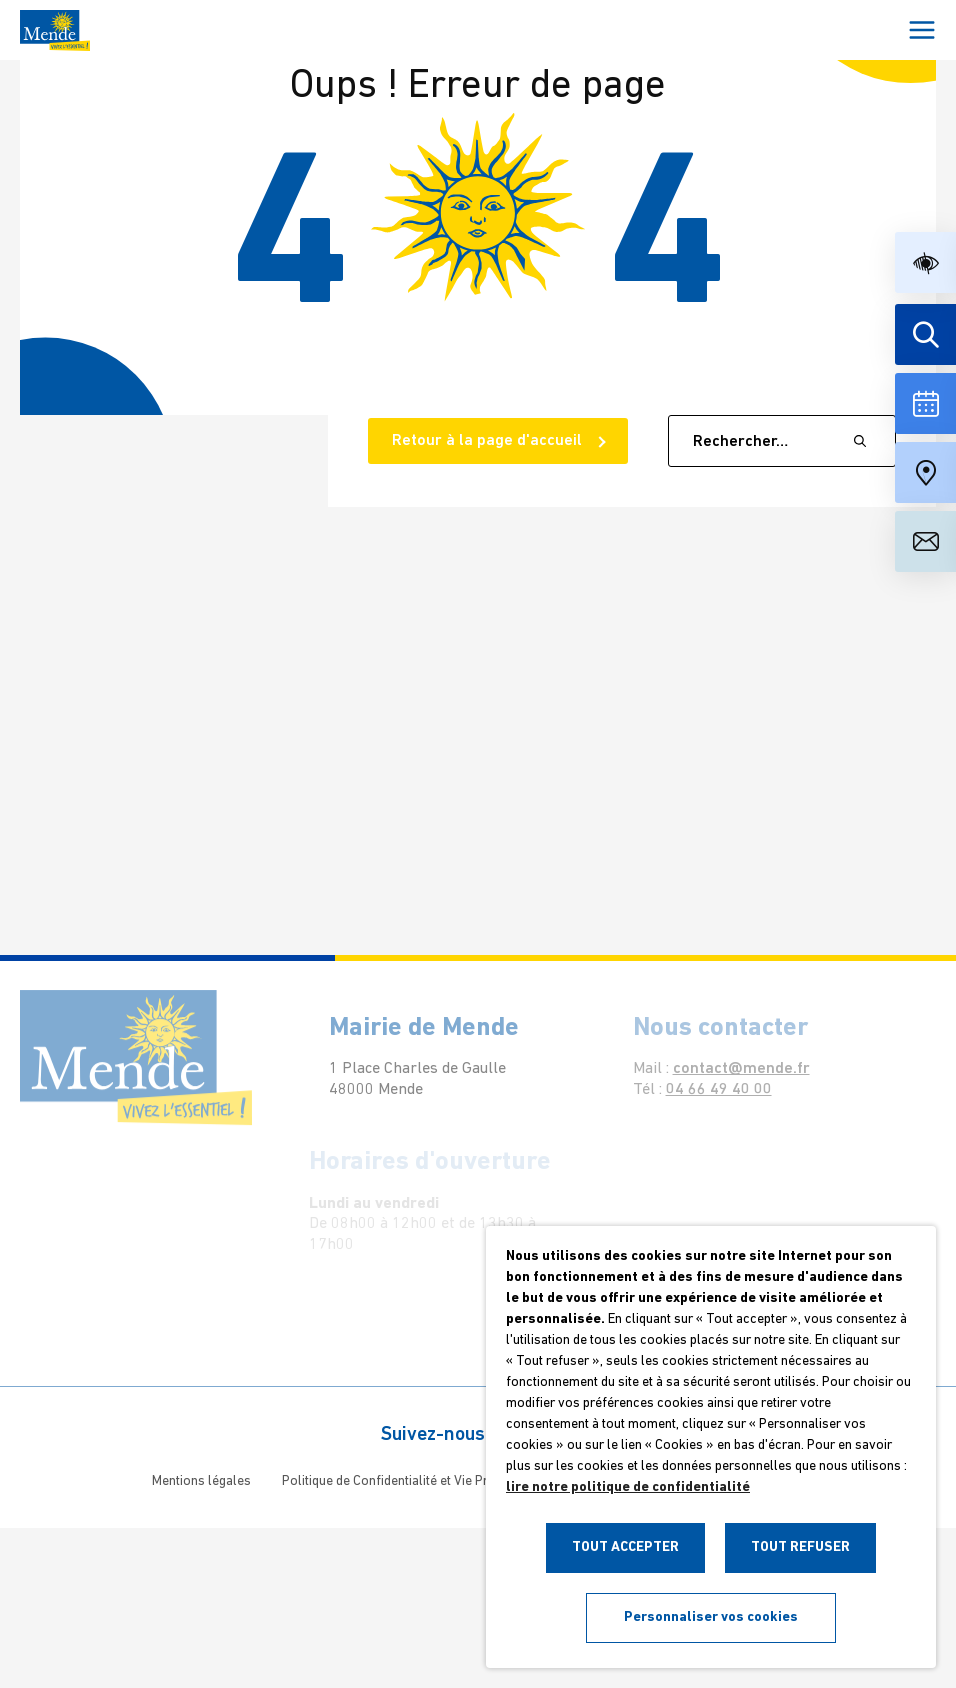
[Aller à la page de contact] (925, 541)
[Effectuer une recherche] (925, 334)
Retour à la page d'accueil (489, 441)
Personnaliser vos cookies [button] (711, 1617)
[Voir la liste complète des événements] (925, 403)
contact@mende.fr (731, 1069)
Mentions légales (201, 1481)
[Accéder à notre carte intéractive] (925, 472)
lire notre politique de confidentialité (628, 1487)
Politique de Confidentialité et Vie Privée (397, 1481)
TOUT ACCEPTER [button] (625, 1547)
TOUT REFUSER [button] (800, 1547)
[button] (925, 262)
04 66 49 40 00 (709, 1090)
